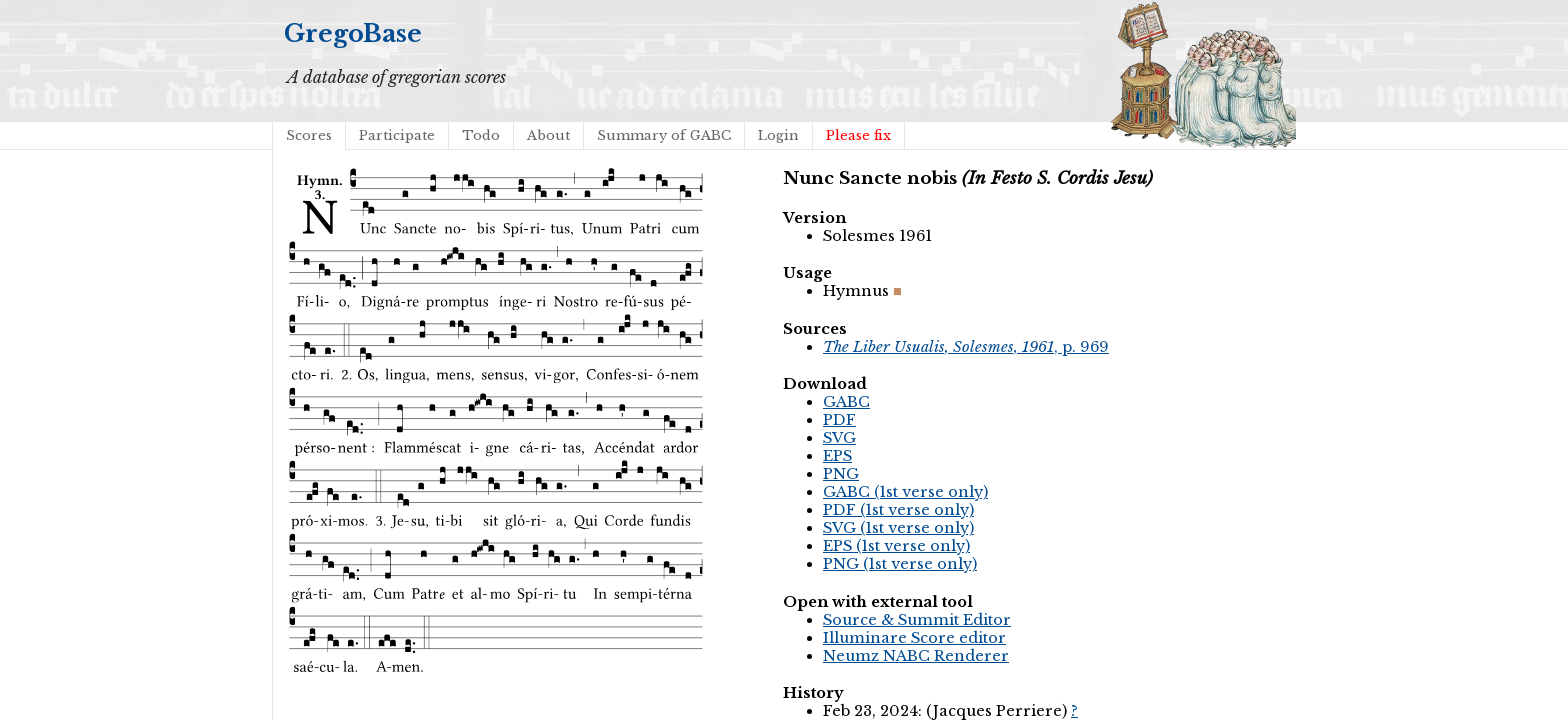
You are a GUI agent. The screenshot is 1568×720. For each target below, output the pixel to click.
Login (778, 135)
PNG (841, 474)
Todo (481, 135)
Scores (309, 135)
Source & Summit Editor (917, 620)
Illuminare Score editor (914, 638)
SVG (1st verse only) (898, 528)
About (548, 135)
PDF (839, 420)
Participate (397, 135)
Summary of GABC (664, 135)
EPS (837, 456)
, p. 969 (966, 347)
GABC (846, 402)
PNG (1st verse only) (900, 564)
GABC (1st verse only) (905, 492)
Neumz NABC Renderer (916, 656)
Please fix (858, 135)
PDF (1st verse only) (898, 510)
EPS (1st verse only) (896, 546)
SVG (839, 438)
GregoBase (353, 33)
